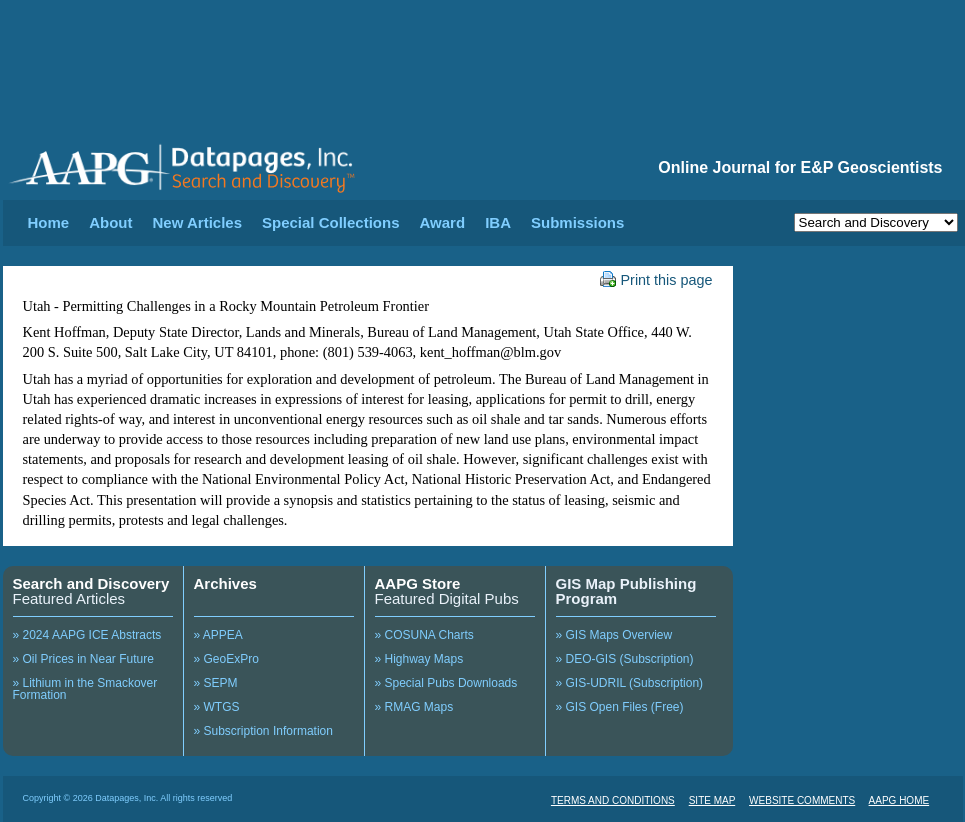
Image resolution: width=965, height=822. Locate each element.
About (110, 222)
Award (443, 222)
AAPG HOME (899, 800)
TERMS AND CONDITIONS (613, 800)
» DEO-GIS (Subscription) (625, 659)
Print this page (656, 280)
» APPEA (218, 635)
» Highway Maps (419, 659)
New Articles (197, 222)
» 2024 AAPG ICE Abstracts (87, 635)
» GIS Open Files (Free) (620, 707)
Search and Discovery (91, 583)
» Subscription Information (263, 731)
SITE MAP (712, 800)
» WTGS (217, 707)
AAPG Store (418, 583)
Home (49, 222)
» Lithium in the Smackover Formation (85, 689)
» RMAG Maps (414, 707)
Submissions (577, 222)
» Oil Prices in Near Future (83, 659)
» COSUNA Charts (424, 635)
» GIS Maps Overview (614, 635)
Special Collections (331, 222)
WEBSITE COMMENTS (802, 800)
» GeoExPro (226, 659)
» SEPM (216, 683)
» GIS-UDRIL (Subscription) (630, 683)
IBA (498, 222)
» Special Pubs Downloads (446, 683)
